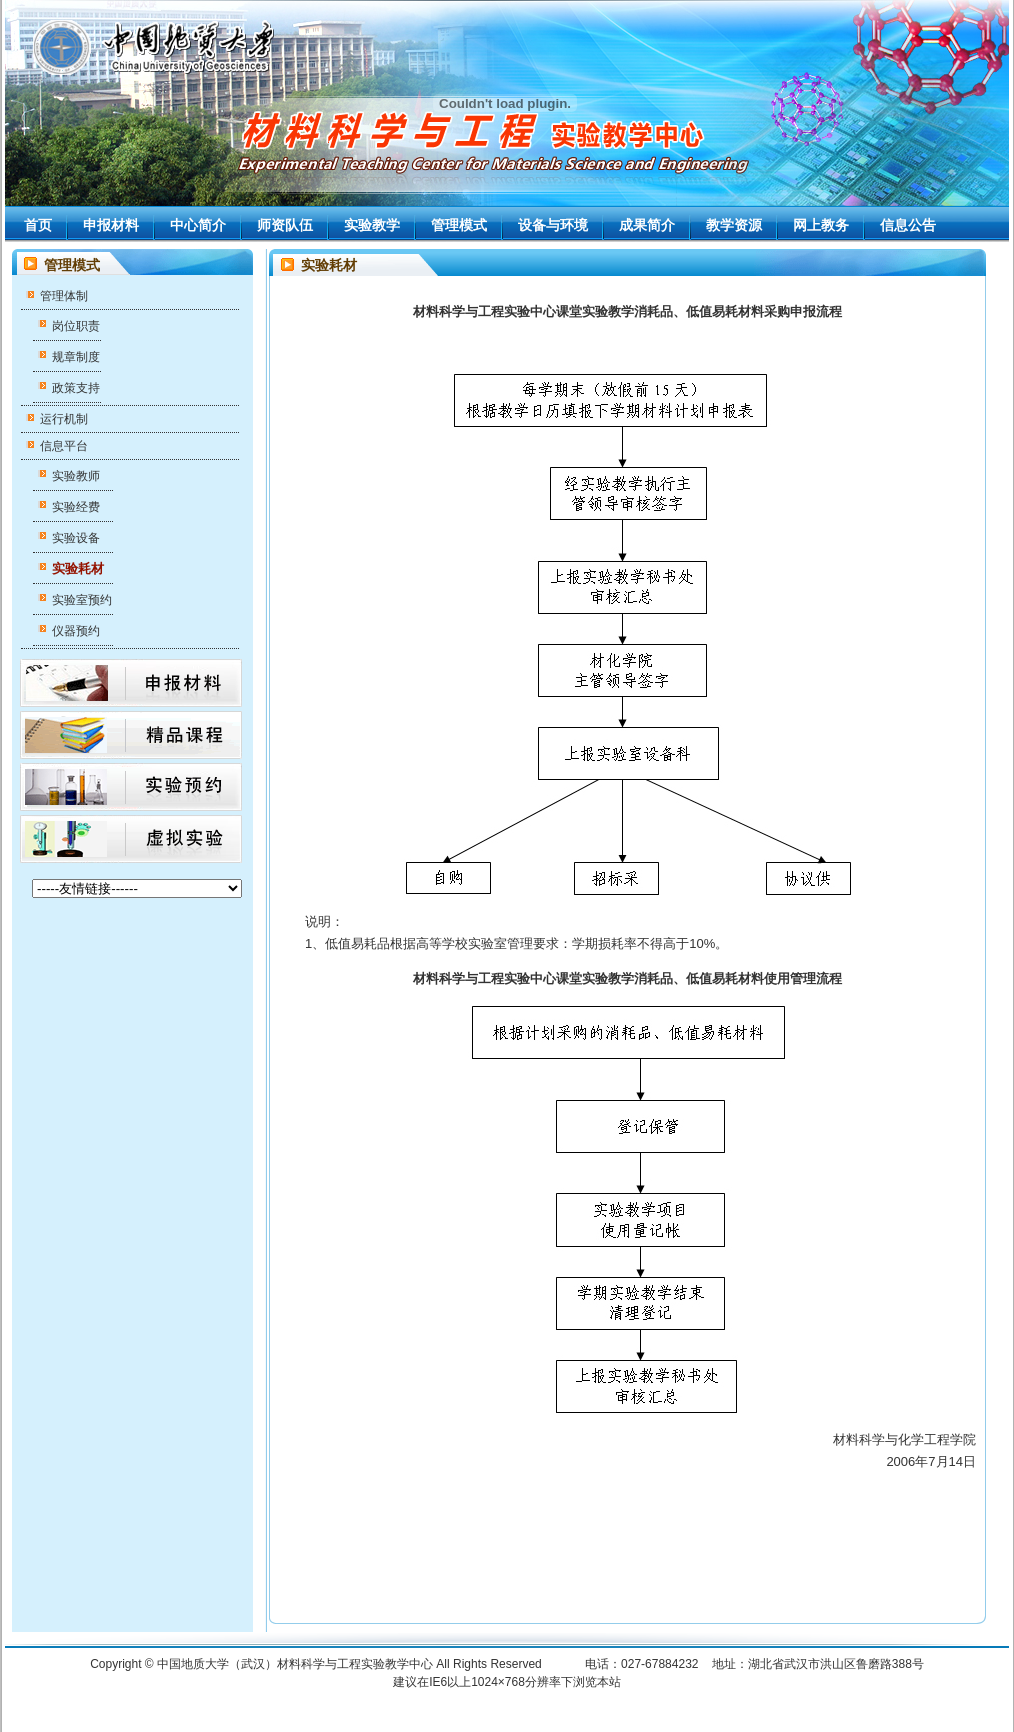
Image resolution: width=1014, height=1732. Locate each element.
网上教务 (821, 225)
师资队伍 (285, 225)
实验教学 (372, 225)
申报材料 (111, 225)
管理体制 (64, 296)
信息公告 (908, 225)
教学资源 (734, 225)
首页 (38, 225)
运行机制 (64, 419)
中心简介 (198, 225)
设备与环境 (553, 225)
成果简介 (647, 225)
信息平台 (64, 446)
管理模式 (459, 225)
